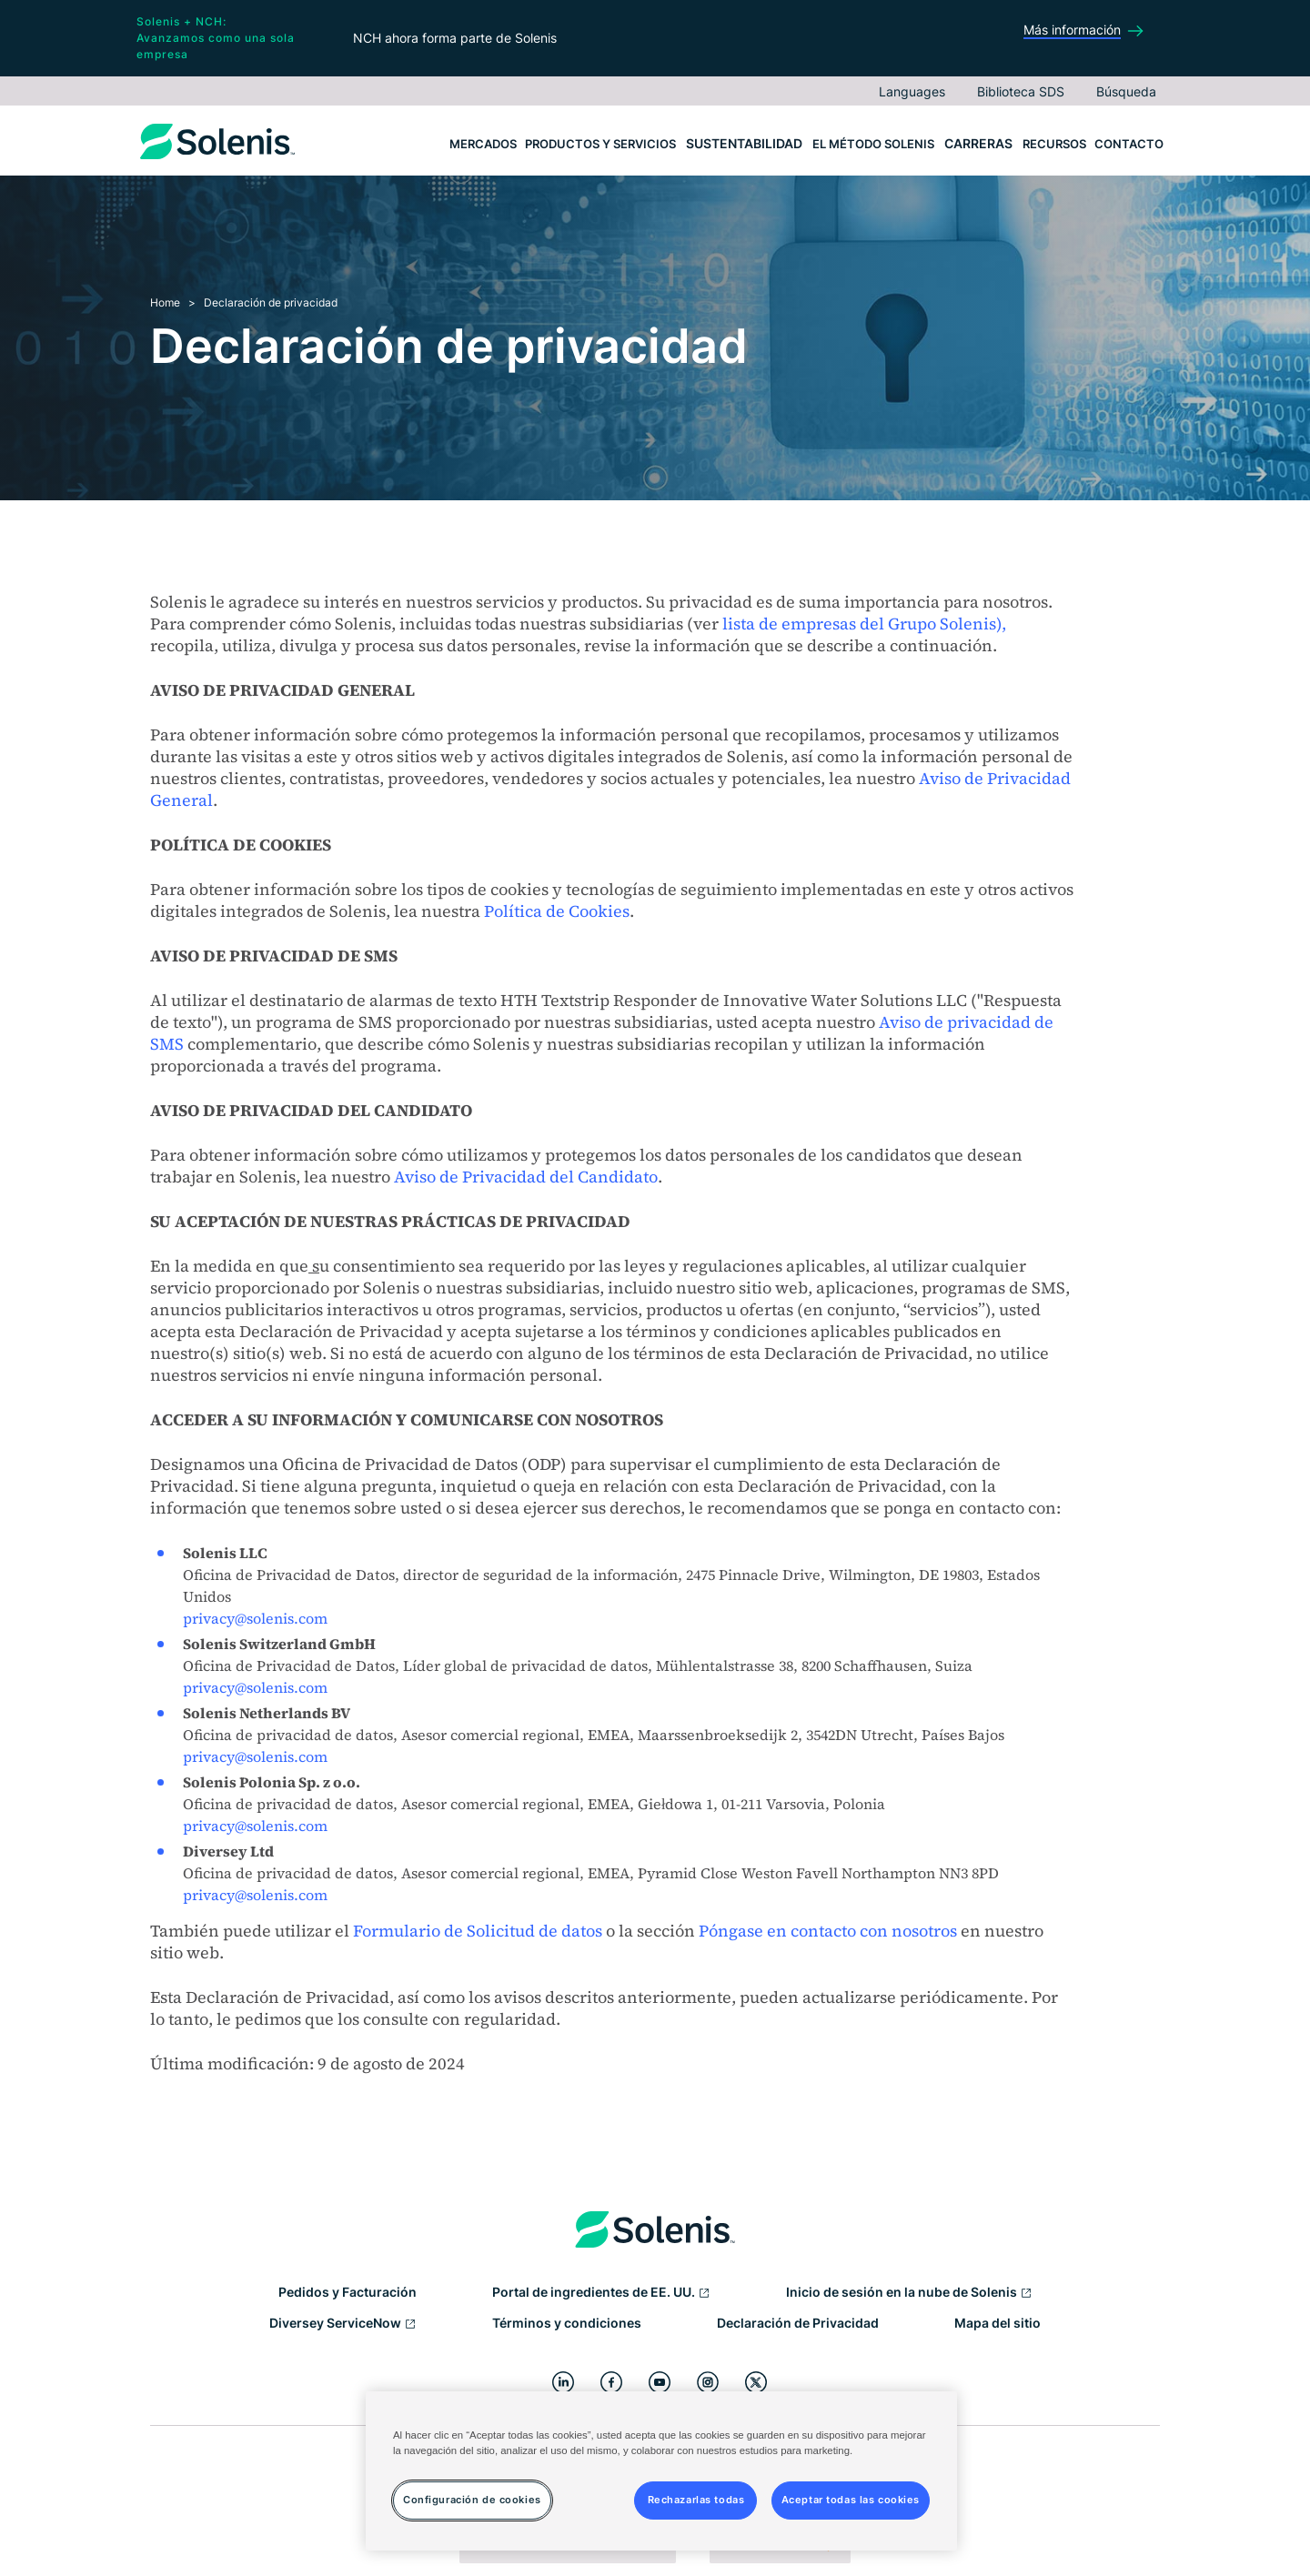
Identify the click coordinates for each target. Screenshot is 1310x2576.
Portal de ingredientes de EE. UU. (601, 2293)
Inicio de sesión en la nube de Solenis (909, 2293)
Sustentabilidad (744, 143)
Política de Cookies (557, 911)
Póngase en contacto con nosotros (828, 1930)
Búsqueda (1126, 91)
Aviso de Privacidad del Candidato (526, 1176)
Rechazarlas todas (696, 2499)
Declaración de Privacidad (798, 2322)
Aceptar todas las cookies (850, 2499)
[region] (661, 2471)
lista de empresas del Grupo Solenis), (864, 623)
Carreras (978, 143)
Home (165, 302)
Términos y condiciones (566, 2322)
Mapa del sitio (997, 2322)
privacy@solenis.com (255, 1618)
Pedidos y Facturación (347, 2291)
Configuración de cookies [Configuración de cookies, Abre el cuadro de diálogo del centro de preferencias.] (472, 2499)
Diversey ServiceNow (343, 2324)
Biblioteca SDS (1020, 91)
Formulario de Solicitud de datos (477, 1930)
